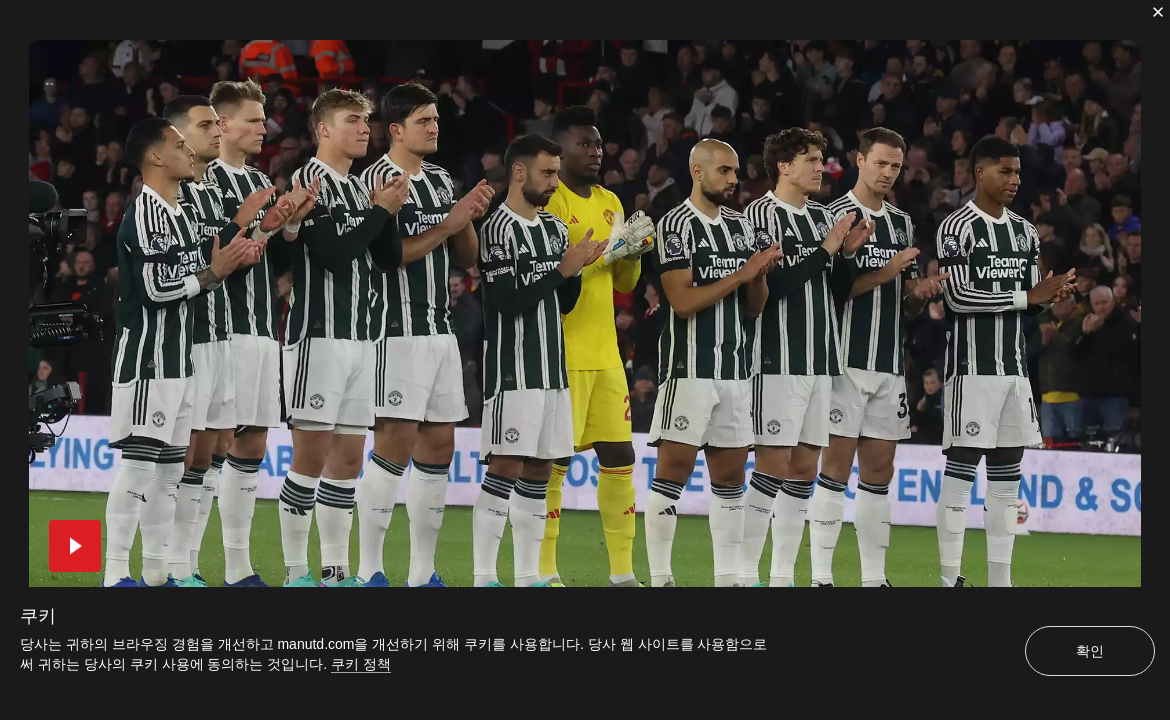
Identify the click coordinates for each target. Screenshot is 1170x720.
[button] (75, 546)
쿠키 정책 (361, 664)
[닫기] (1158, 12)
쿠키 (38, 616)
